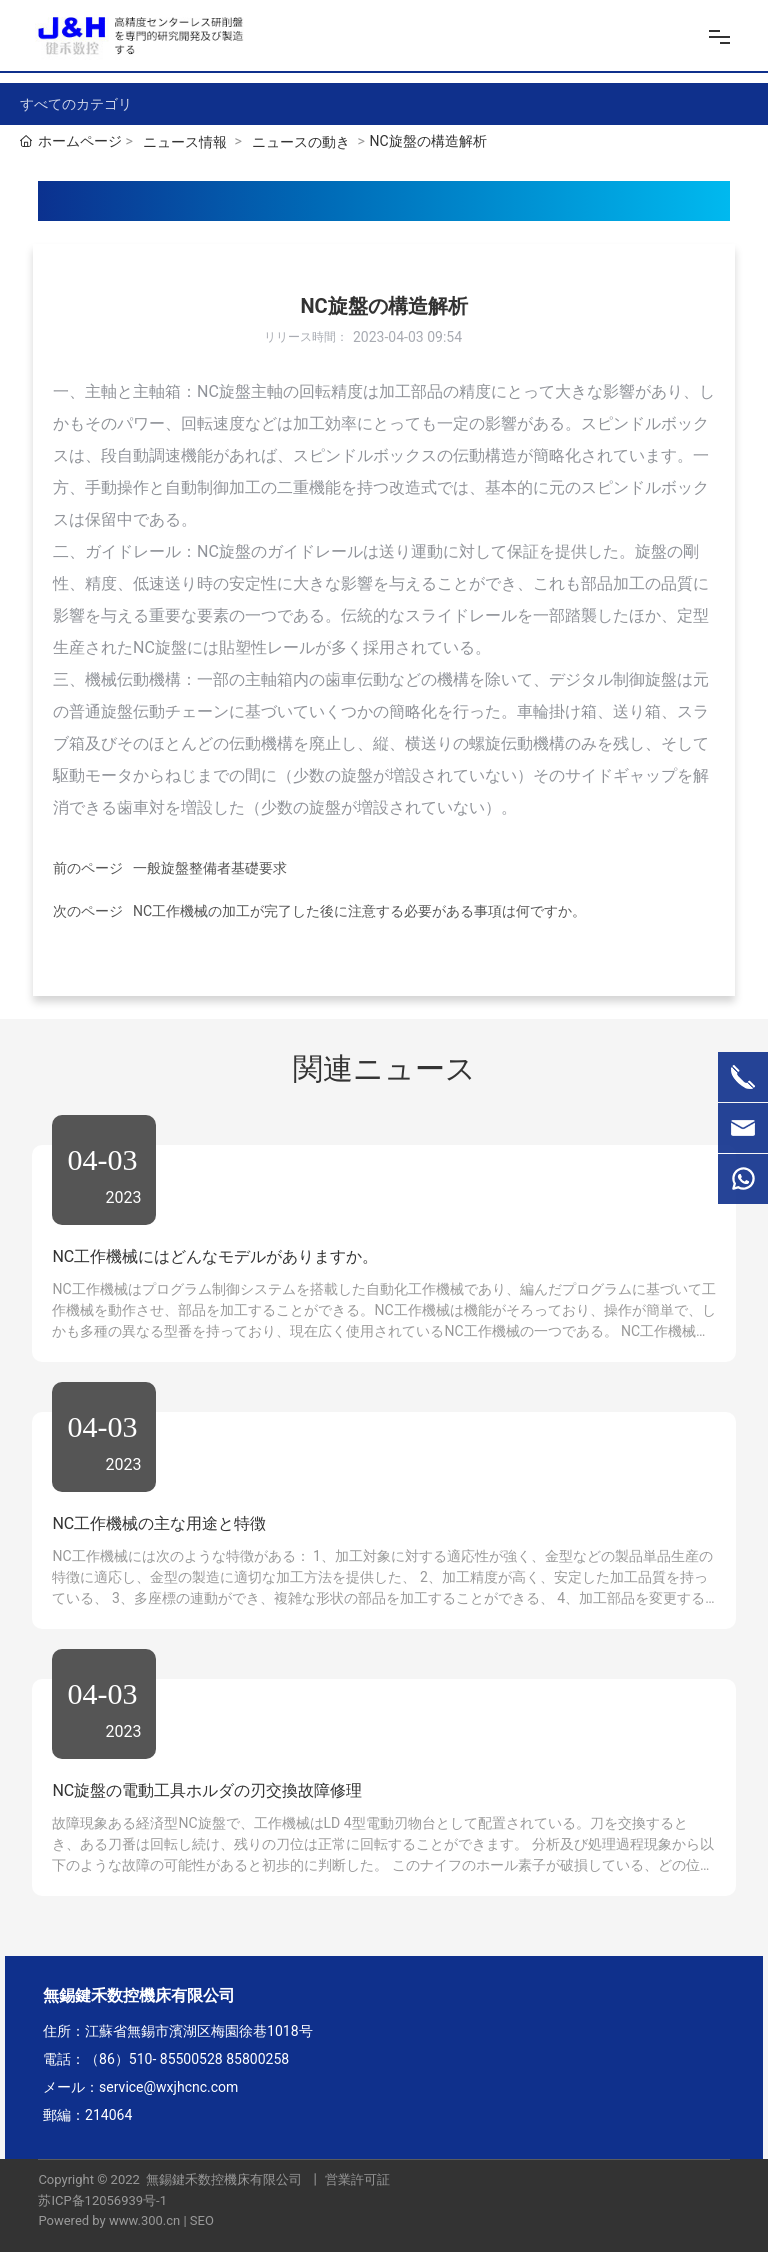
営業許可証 (357, 2179)
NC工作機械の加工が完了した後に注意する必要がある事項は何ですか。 (359, 911)
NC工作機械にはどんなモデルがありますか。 (215, 1256)
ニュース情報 (185, 142)
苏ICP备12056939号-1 (102, 2200)
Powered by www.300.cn (109, 2220)
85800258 (257, 2059)
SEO (202, 2220)
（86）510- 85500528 (154, 2059)
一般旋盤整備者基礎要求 (210, 868)
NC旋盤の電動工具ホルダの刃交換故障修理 (207, 1790)
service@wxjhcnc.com (168, 2087)
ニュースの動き (301, 142)
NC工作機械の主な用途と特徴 (159, 1523)
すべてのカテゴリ (76, 104)
